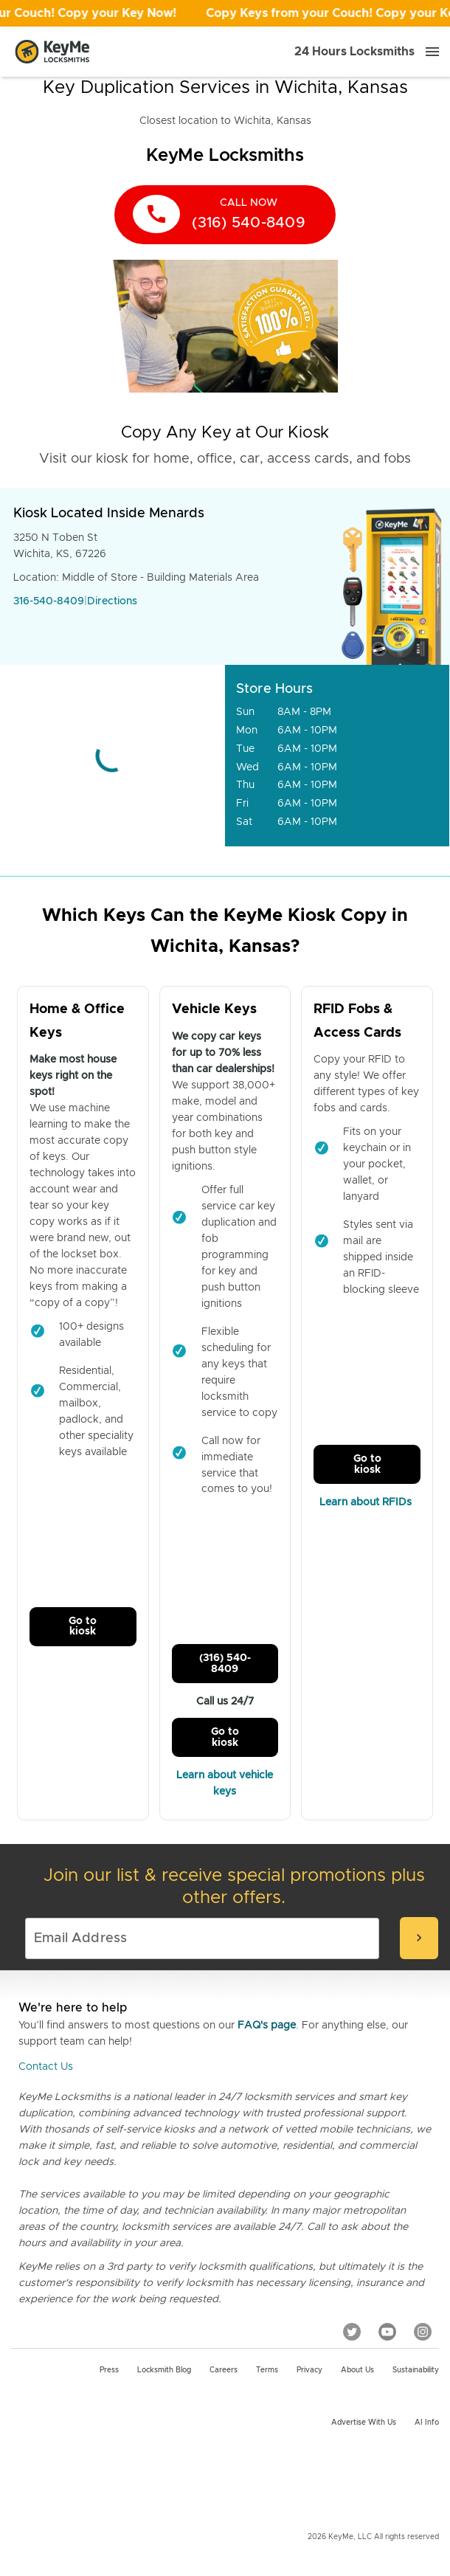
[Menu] (432, 51)
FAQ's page (267, 2025)
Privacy (309, 2370)
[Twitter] (352, 2332)
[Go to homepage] (52, 52)
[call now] (225, 214)
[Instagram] (423, 2332)
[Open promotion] (225, 13)
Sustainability (415, 2370)
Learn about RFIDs (367, 1502)
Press (109, 2370)
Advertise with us (363, 2422)
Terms (267, 2370)
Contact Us (45, 2067)
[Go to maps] (112, 756)
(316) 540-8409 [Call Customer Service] (225, 1663)
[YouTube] (387, 2332)
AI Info (427, 2422)
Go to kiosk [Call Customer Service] (83, 1626)
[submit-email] (419, 1938)
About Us (357, 2370)
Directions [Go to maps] (112, 601)
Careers (224, 2370)
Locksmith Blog (164, 2370)
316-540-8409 (48, 601)
